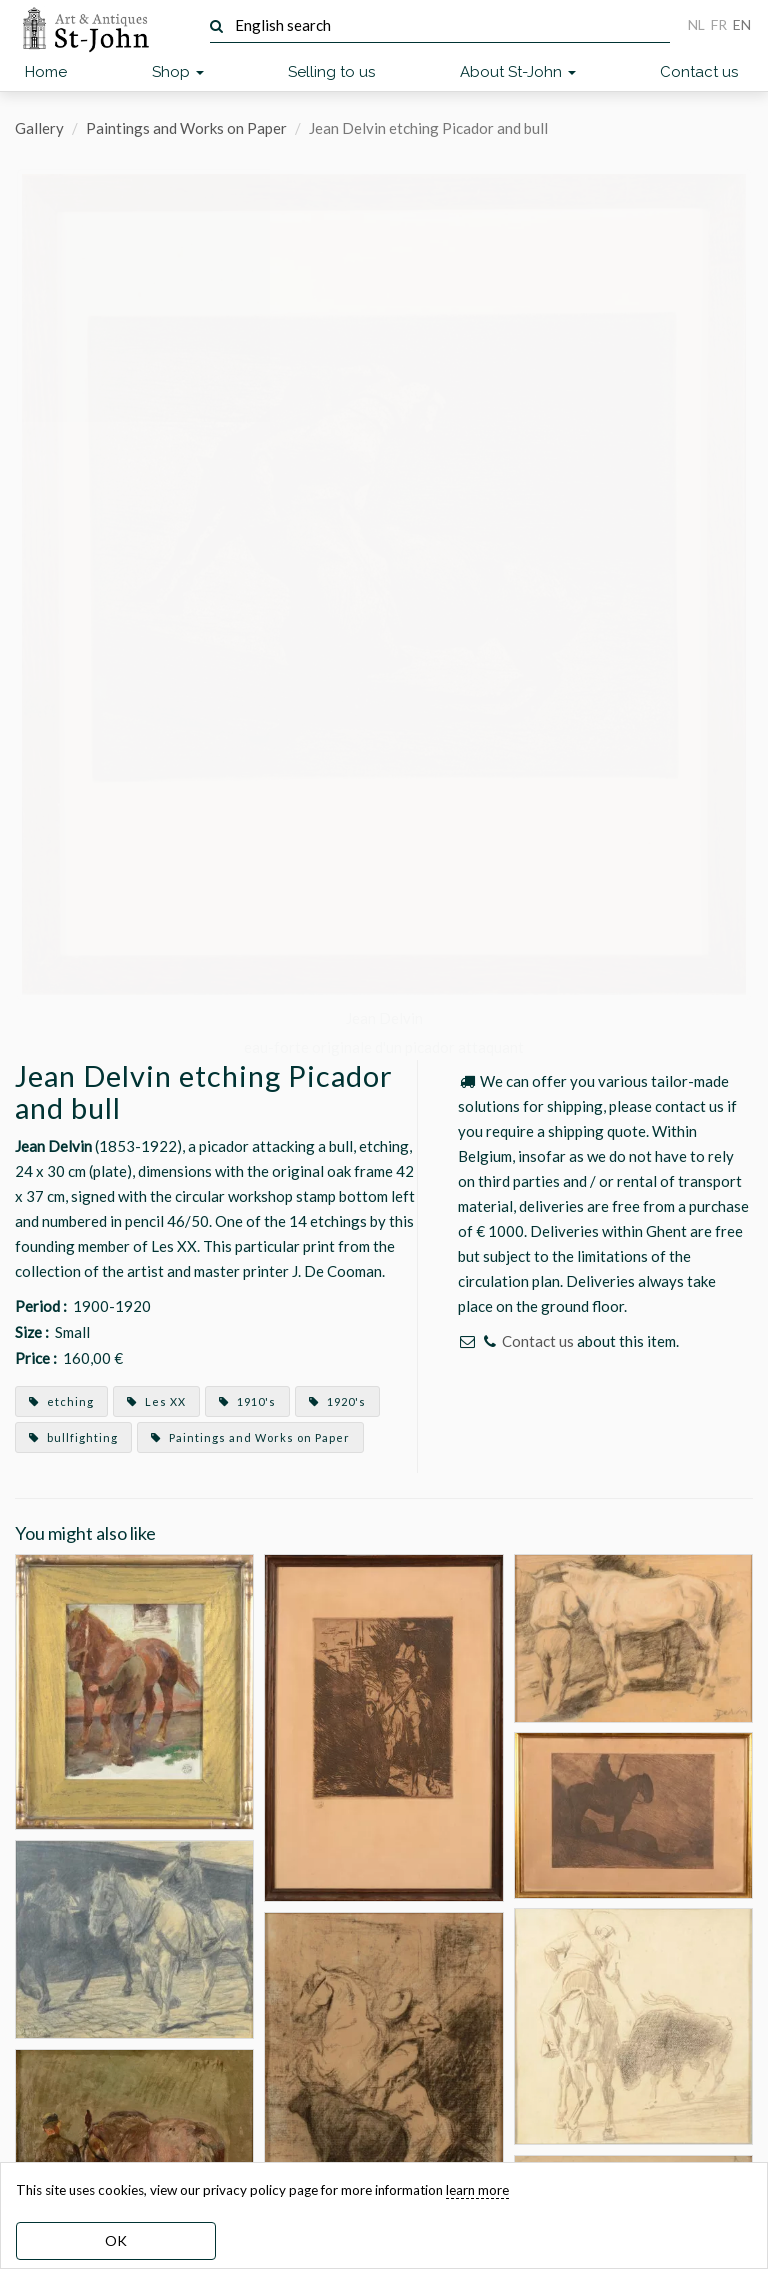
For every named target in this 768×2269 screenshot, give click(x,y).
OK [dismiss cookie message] (116, 2240)
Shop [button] (178, 72)
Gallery (39, 128)
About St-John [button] (518, 72)
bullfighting (73, 1437)
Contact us (699, 72)
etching (61, 1401)
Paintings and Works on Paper (186, 128)
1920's (337, 1401)
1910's (247, 1401)
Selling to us (331, 72)
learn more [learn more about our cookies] (477, 2190)
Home (46, 72)
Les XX (156, 1401)
